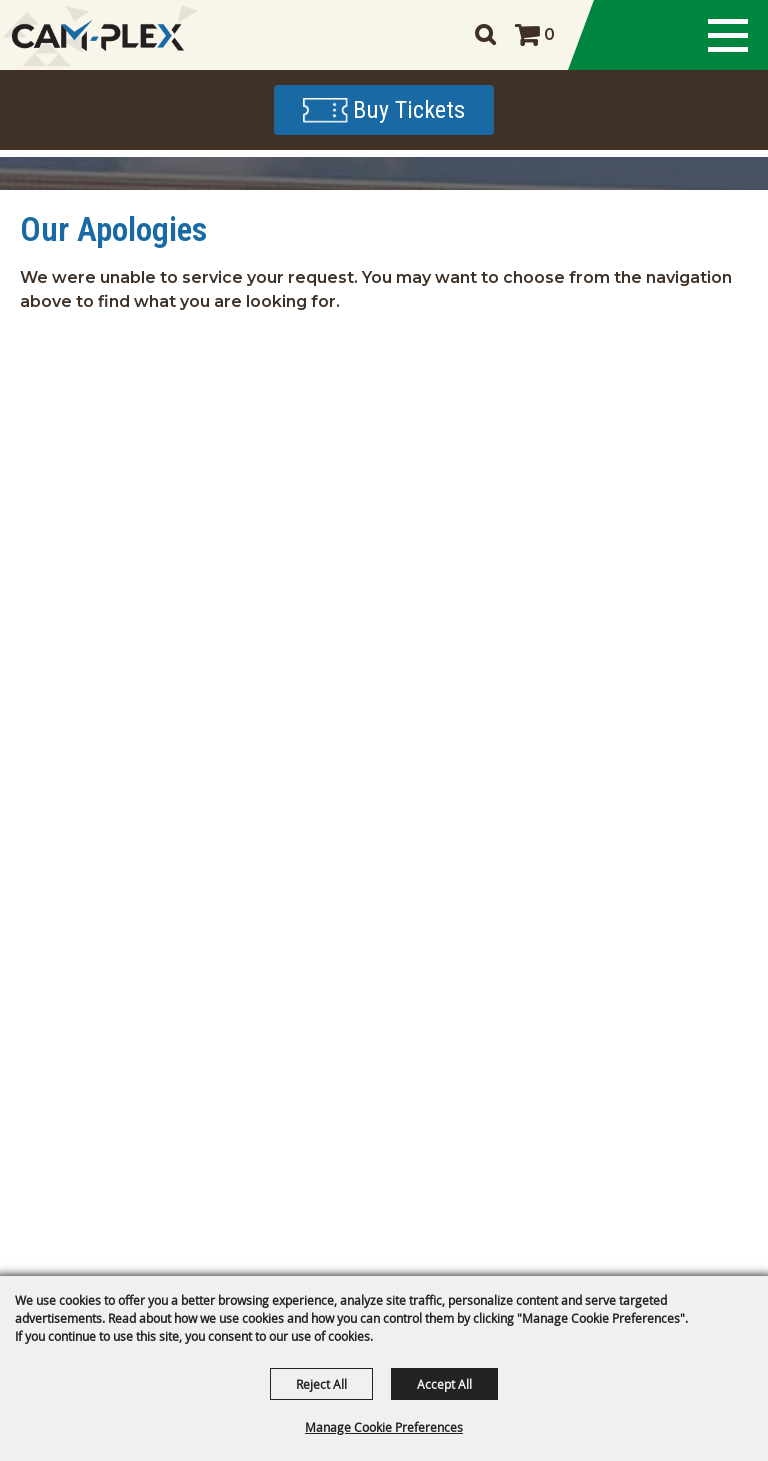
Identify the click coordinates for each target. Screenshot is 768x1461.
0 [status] (549, 34)
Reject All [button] (321, 1384)
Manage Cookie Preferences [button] (384, 1427)
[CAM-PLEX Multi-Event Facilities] (97, 35)
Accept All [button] (444, 1384)
